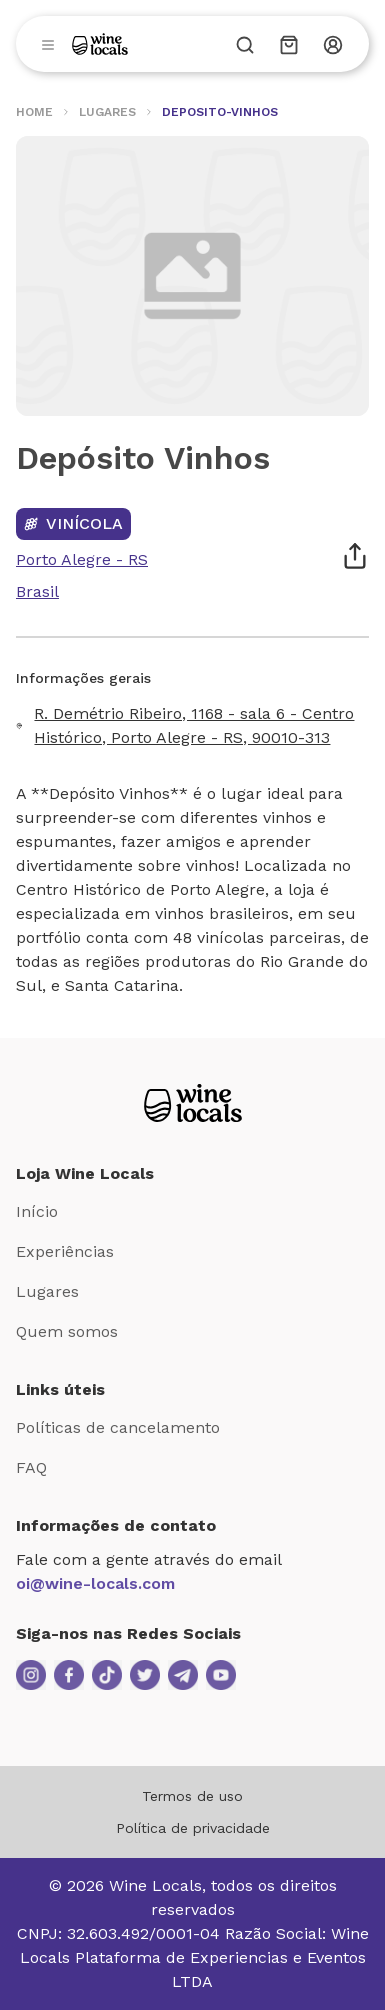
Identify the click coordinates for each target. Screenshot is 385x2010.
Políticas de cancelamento (118, 1427)
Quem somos (67, 1331)
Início (37, 1211)
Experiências (65, 1251)
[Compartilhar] (355, 556)
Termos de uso (192, 1796)
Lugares (47, 1291)
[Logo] (100, 44)
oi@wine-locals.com (95, 1583)
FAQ (31, 1467)
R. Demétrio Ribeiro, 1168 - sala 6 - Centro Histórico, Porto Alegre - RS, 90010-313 (194, 725)
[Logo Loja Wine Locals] (193, 1103)
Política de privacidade (193, 1828)
